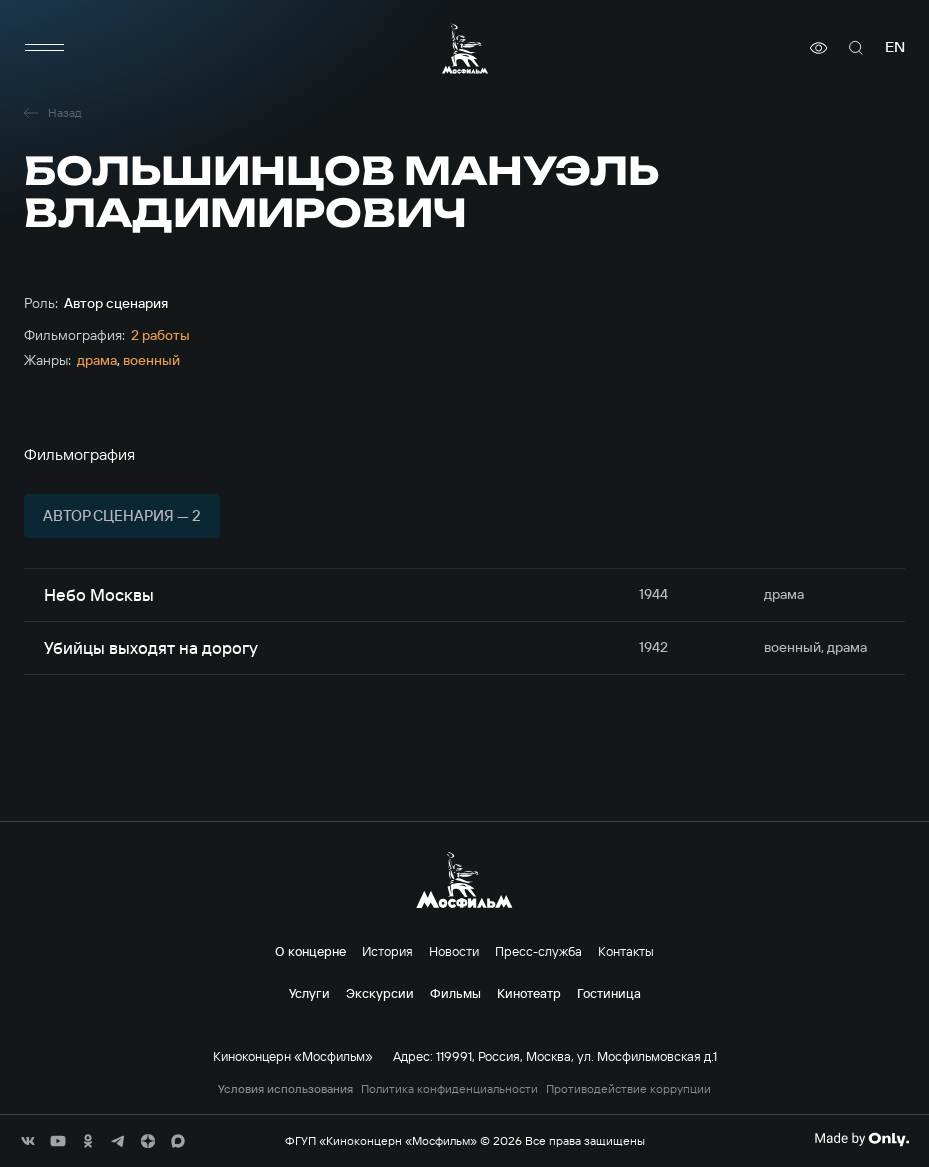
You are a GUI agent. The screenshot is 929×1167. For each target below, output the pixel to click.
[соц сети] (28, 1141)
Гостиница (609, 993)
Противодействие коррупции (628, 1089)
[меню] (44, 48)
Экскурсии (380, 993)
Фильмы (455, 993)
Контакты (626, 951)
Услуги (309, 993)
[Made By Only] (861, 1139)
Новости (454, 951)
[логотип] (465, 48)
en (895, 47)
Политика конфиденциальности (449, 1089)
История (387, 951)
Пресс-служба (538, 951)
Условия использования (285, 1089)
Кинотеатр (529, 993)
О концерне (310, 951)
